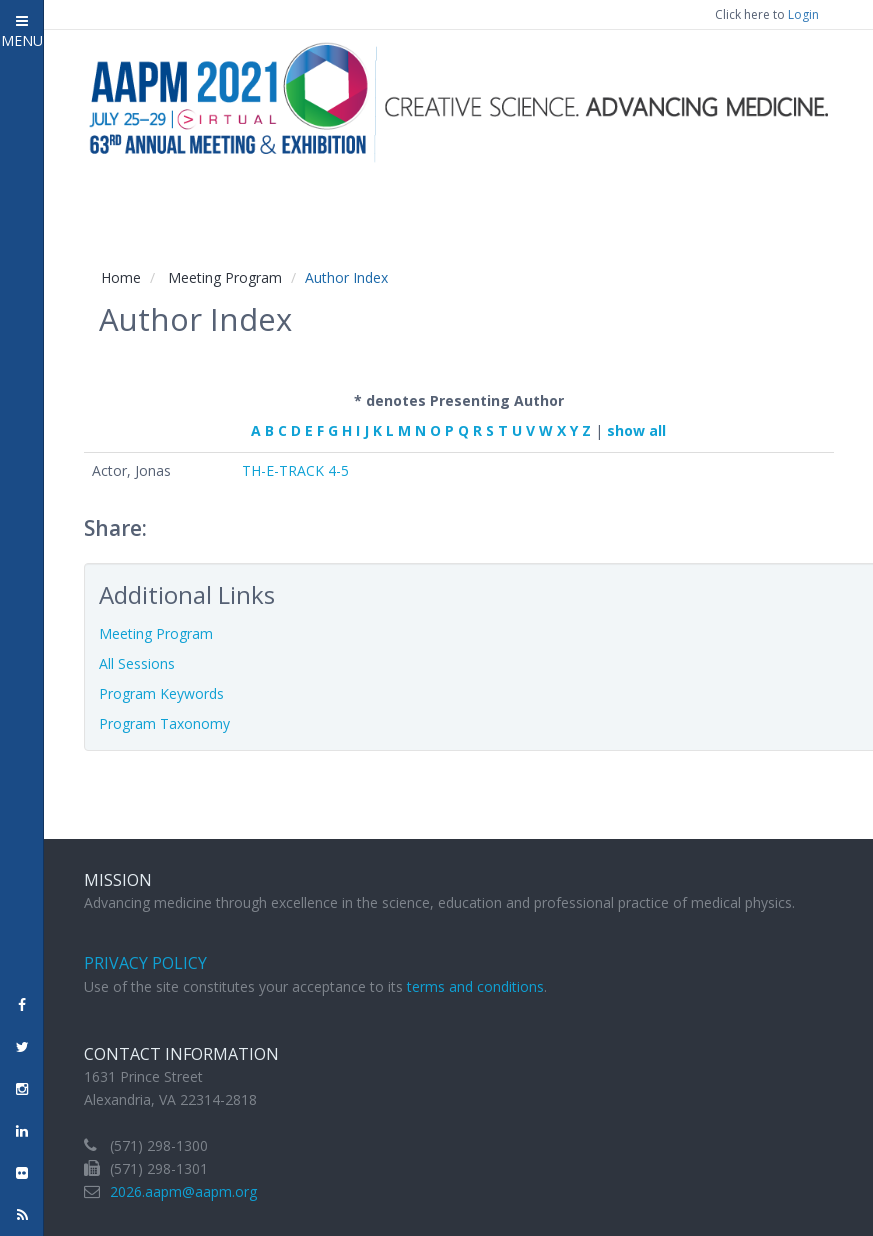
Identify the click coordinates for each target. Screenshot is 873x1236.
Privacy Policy (145, 963)
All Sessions (137, 663)
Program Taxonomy (164, 723)
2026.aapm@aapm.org (183, 1191)
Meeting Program (225, 277)
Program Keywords (161, 693)
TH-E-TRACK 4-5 (295, 470)
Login (803, 14)
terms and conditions (475, 986)
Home (121, 277)
